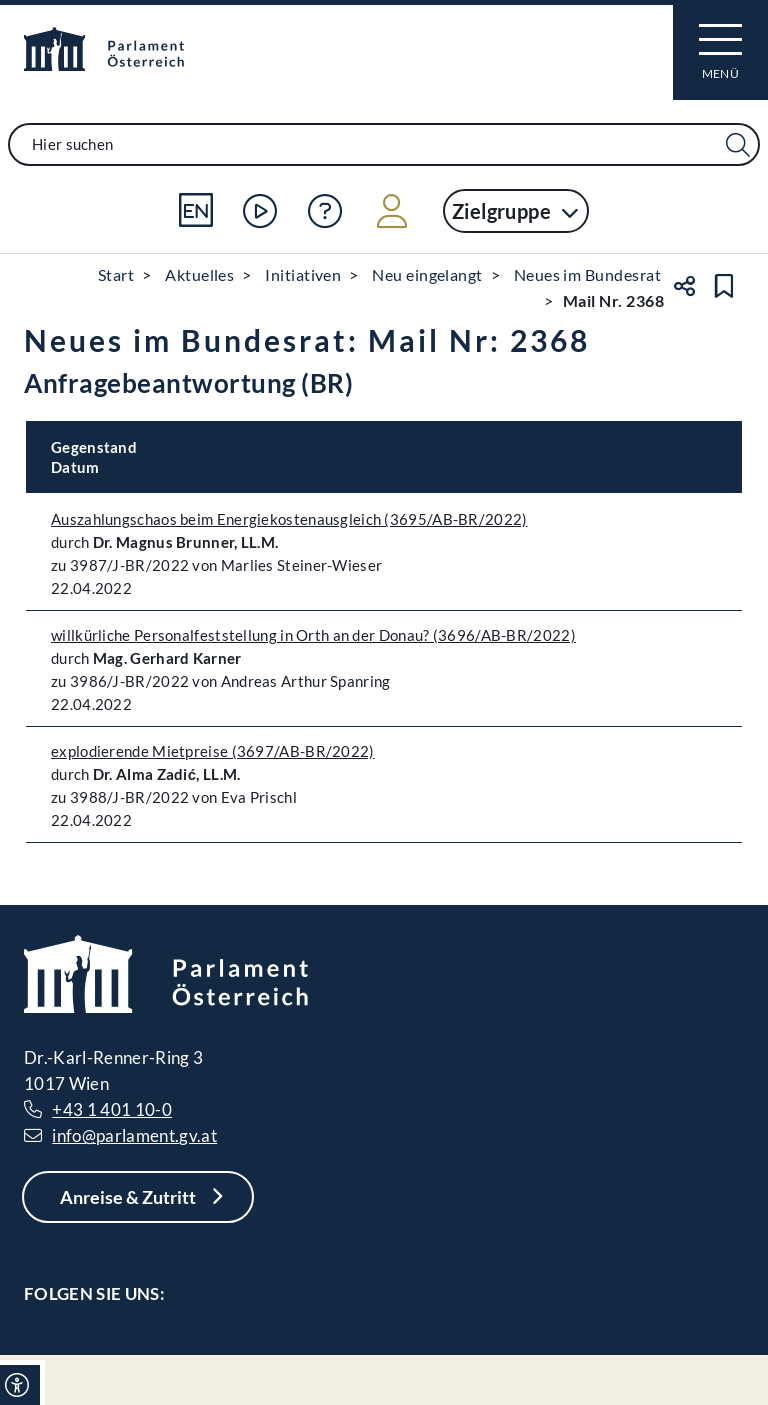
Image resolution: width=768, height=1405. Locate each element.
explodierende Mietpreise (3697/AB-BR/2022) (213, 751)
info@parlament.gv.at (134, 1135)
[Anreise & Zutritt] (138, 1197)
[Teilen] (684, 286)
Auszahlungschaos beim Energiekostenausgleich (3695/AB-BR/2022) (289, 519)
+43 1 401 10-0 (112, 1109)
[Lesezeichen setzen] (724, 286)
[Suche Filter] (738, 145)
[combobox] (384, 144)
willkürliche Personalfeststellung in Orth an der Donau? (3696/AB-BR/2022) (313, 635)
